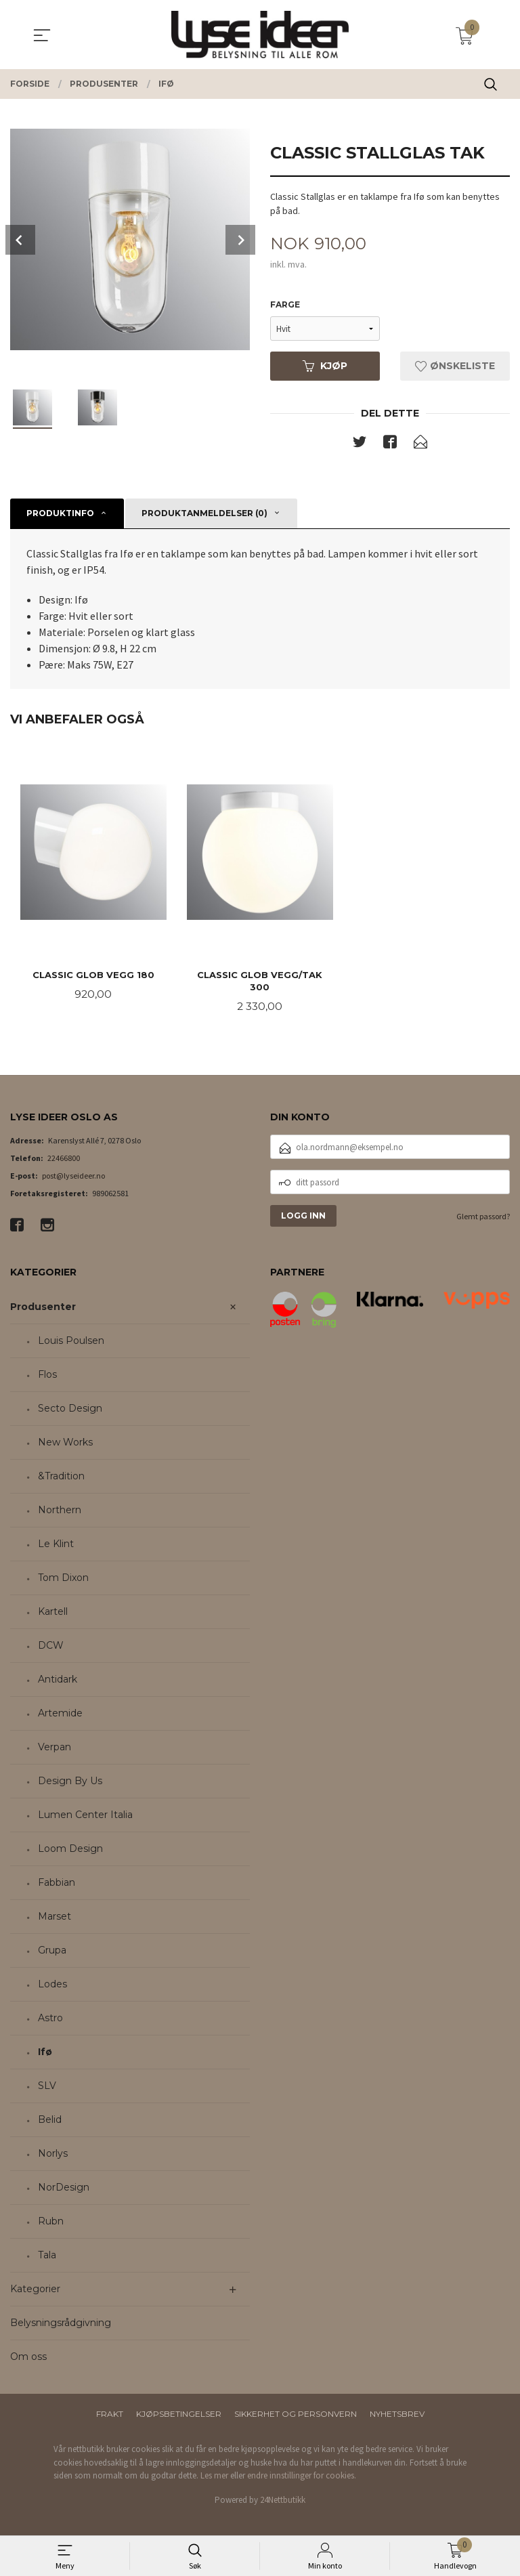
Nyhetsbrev (397, 2416)
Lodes (52, 1986)
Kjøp (325, 366)
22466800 (63, 1160)
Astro (50, 2020)
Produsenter (43, 1309)
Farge (285, 305)
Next (240, 240)
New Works (65, 1444)
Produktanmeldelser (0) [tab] (204, 514)
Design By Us (70, 1783)
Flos (47, 1376)
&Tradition (61, 1478)
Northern (59, 1512)
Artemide (60, 1715)
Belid (50, 2121)
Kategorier (35, 2291)
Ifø (45, 2054)
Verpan (54, 1749)
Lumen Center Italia (85, 1817)
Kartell (53, 1613)
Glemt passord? (483, 1218)
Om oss (28, 2358)
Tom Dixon (63, 1580)
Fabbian (56, 1884)
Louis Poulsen (71, 1342)
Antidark (57, 1681)
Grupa (52, 1952)
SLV (47, 2088)
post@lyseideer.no (73, 1178)
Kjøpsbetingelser (178, 2416)
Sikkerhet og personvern (295, 2416)
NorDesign (63, 2189)
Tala (47, 2257)
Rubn (51, 2223)
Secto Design (70, 1410)
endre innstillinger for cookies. (301, 2477)
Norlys (53, 2155)
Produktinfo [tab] (60, 514)
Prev (20, 240)
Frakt (109, 2416)
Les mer (214, 2477)
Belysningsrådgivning (60, 2325)
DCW (51, 1647)
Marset (54, 1918)
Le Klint (56, 1546)
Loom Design (70, 1850)
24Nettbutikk (282, 2501)
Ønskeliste (455, 366)
